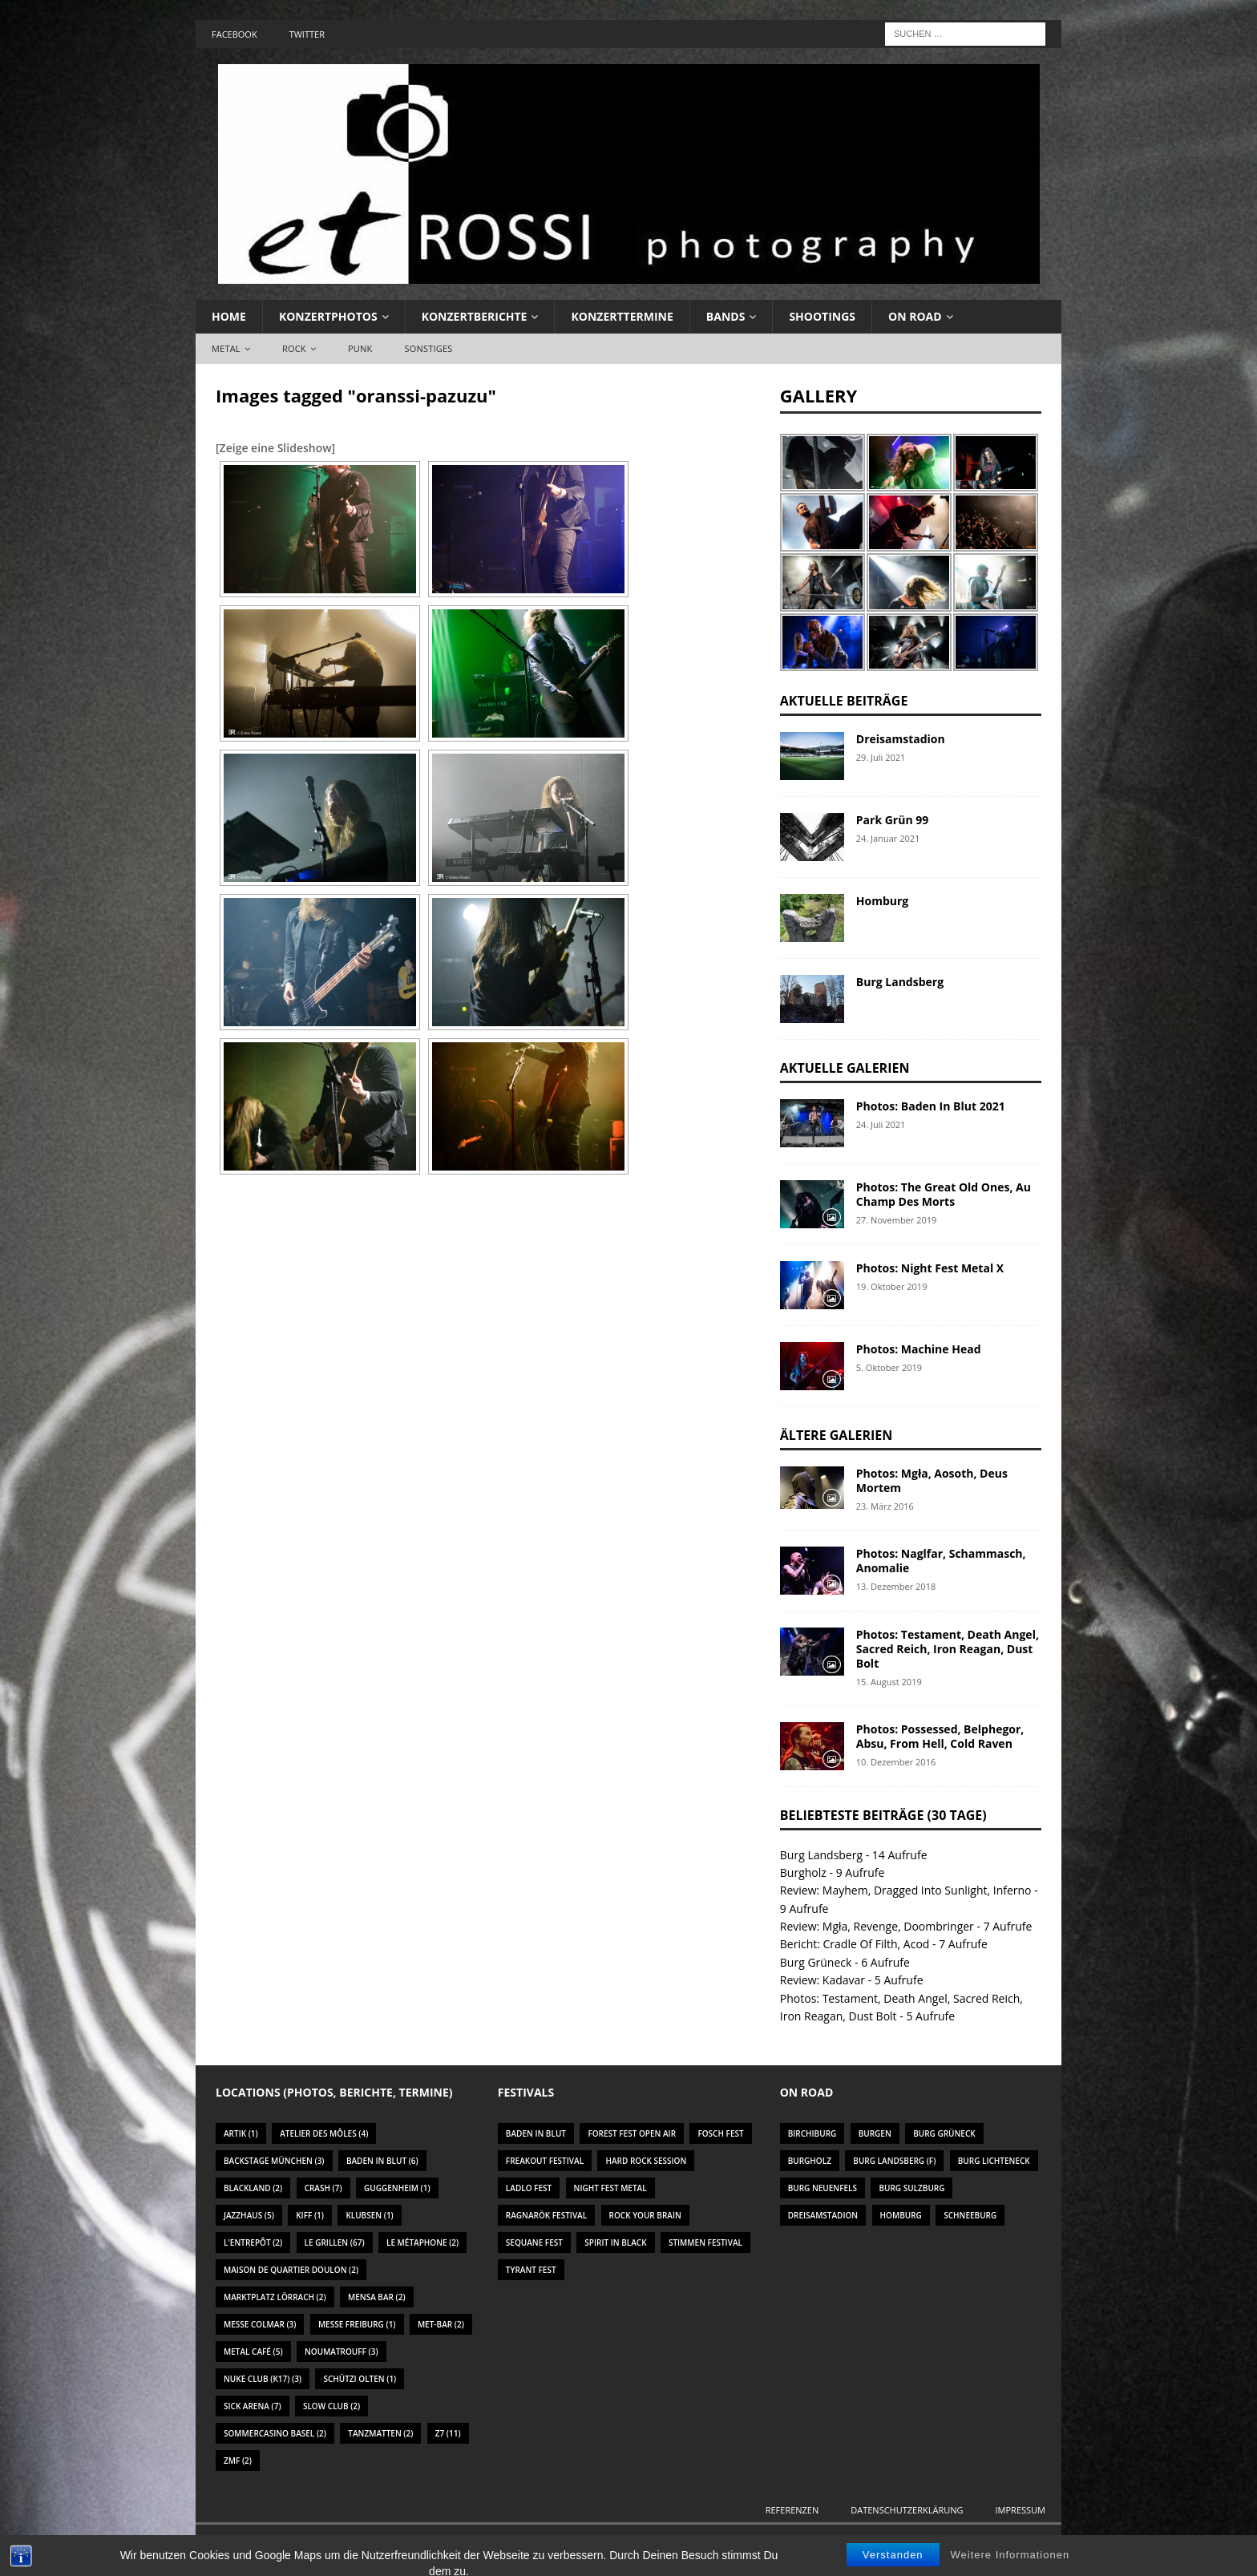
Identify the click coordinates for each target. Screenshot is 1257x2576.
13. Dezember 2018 (896, 1586)
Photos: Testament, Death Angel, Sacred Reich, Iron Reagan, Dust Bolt (947, 1649)
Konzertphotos (328, 316)
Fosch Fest (720, 2133)
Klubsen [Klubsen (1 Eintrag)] (369, 2215)
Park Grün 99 (892, 819)
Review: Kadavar (822, 1980)
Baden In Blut (536, 2133)
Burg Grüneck (816, 1962)
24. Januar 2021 (888, 838)
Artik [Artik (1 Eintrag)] (241, 2133)
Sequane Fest (534, 2242)
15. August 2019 (889, 1682)
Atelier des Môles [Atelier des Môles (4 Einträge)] (324, 2133)
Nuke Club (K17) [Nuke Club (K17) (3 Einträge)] (262, 2378)
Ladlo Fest (529, 2188)
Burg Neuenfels (822, 2188)
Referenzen (792, 2510)
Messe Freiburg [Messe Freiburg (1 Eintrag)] (357, 2324)
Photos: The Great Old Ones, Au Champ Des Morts (943, 1194)
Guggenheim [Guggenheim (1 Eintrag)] (397, 2188)
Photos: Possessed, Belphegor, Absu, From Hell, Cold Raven (940, 1736)
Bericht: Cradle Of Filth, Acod (855, 1943)
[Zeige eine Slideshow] (275, 447)
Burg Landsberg (900, 981)
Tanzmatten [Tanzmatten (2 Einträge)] (380, 2433)
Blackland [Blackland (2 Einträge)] (253, 2188)
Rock (294, 348)
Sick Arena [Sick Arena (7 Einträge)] (252, 2406)
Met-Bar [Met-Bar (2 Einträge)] (441, 2324)
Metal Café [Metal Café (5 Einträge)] (253, 2351)
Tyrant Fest (531, 2269)
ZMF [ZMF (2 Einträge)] (238, 2460)
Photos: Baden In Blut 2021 (930, 1106)
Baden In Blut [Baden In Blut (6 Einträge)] (382, 2160)
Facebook (234, 34)
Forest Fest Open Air (632, 2133)
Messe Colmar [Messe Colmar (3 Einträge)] (260, 2324)
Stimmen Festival (705, 2242)
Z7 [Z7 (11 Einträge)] (448, 2433)
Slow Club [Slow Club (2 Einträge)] (331, 2406)
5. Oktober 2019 (889, 1367)
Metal (226, 348)
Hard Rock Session (645, 2160)
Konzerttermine (622, 316)
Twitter (307, 34)
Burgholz (803, 1872)
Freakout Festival (545, 2160)
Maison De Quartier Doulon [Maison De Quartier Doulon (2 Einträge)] (291, 2269)
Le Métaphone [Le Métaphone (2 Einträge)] (422, 2242)
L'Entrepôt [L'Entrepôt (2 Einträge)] (253, 2242)
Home (229, 316)
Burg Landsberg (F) (894, 2160)
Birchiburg (812, 2133)
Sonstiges (428, 348)
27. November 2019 (896, 1220)
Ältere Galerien (836, 1435)
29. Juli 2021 (881, 757)
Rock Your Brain (645, 2215)
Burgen (875, 2133)
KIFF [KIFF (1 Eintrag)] (310, 2215)
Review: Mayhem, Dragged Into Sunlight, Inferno (906, 1890)
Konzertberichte (474, 316)
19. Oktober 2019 (892, 1286)
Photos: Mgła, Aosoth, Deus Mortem (932, 1480)
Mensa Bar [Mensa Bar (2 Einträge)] (377, 2297)
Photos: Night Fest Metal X (930, 1268)
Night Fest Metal (610, 2188)
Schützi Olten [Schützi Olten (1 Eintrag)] (359, 2378)
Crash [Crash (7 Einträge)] (323, 2188)
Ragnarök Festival (546, 2215)
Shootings (822, 316)
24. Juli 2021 (881, 1124)
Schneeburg (970, 2215)
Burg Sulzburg (911, 2188)
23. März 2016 (885, 1506)
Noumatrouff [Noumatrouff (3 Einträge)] (341, 2351)
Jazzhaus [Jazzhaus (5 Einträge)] (249, 2215)
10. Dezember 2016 (896, 1762)
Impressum (1020, 2510)
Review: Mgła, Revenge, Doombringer (877, 1926)
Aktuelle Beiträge (844, 701)
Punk (360, 348)
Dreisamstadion (900, 738)
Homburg (882, 900)
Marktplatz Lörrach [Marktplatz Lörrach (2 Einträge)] (275, 2297)
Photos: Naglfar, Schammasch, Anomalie (941, 1560)
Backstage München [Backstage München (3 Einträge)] (274, 2160)
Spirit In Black (615, 2242)
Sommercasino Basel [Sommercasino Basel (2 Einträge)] (275, 2433)
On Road (915, 316)
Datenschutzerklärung (907, 2510)
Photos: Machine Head (918, 1349)
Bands (726, 316)
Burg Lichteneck (994, 2160)
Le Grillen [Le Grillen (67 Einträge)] (335, 2242)
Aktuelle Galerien (845, 1068)
